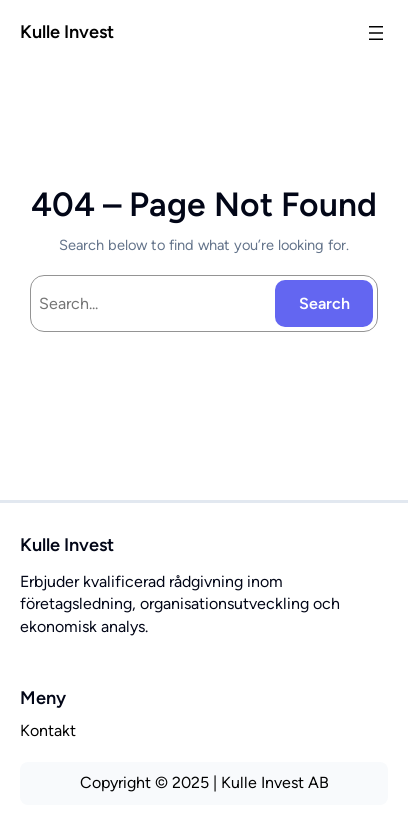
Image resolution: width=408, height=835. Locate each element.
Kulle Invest (67, 32)
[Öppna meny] (376, 33)
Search (324, 303)
